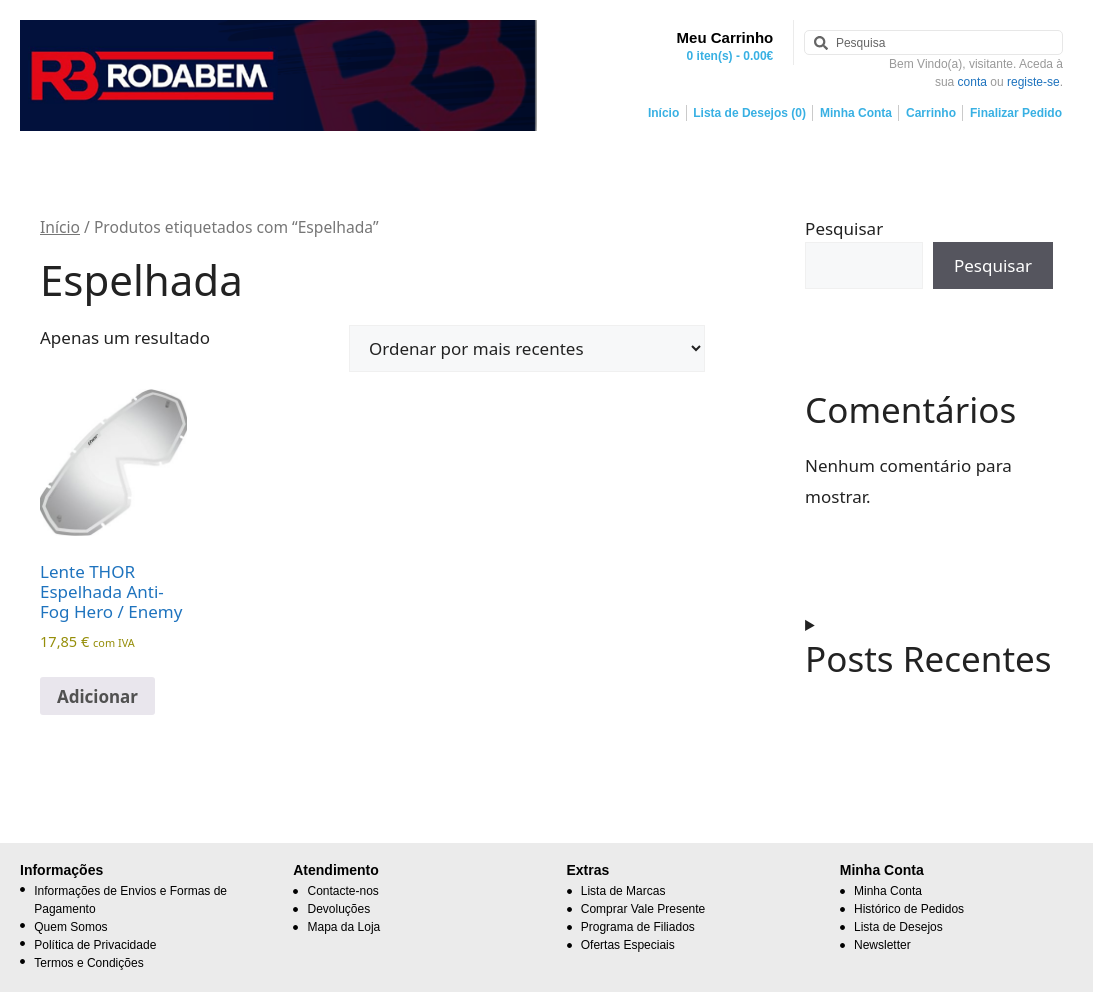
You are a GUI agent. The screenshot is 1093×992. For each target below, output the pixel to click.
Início (663, 113)
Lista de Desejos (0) (749, 113)
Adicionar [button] (97, 696)
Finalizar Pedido (1016, 113)
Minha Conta (856, 113)
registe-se (1033, 82)
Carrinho (931, 113)
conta (972, 82)
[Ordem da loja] (527, 348)
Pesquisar (844, 228)
